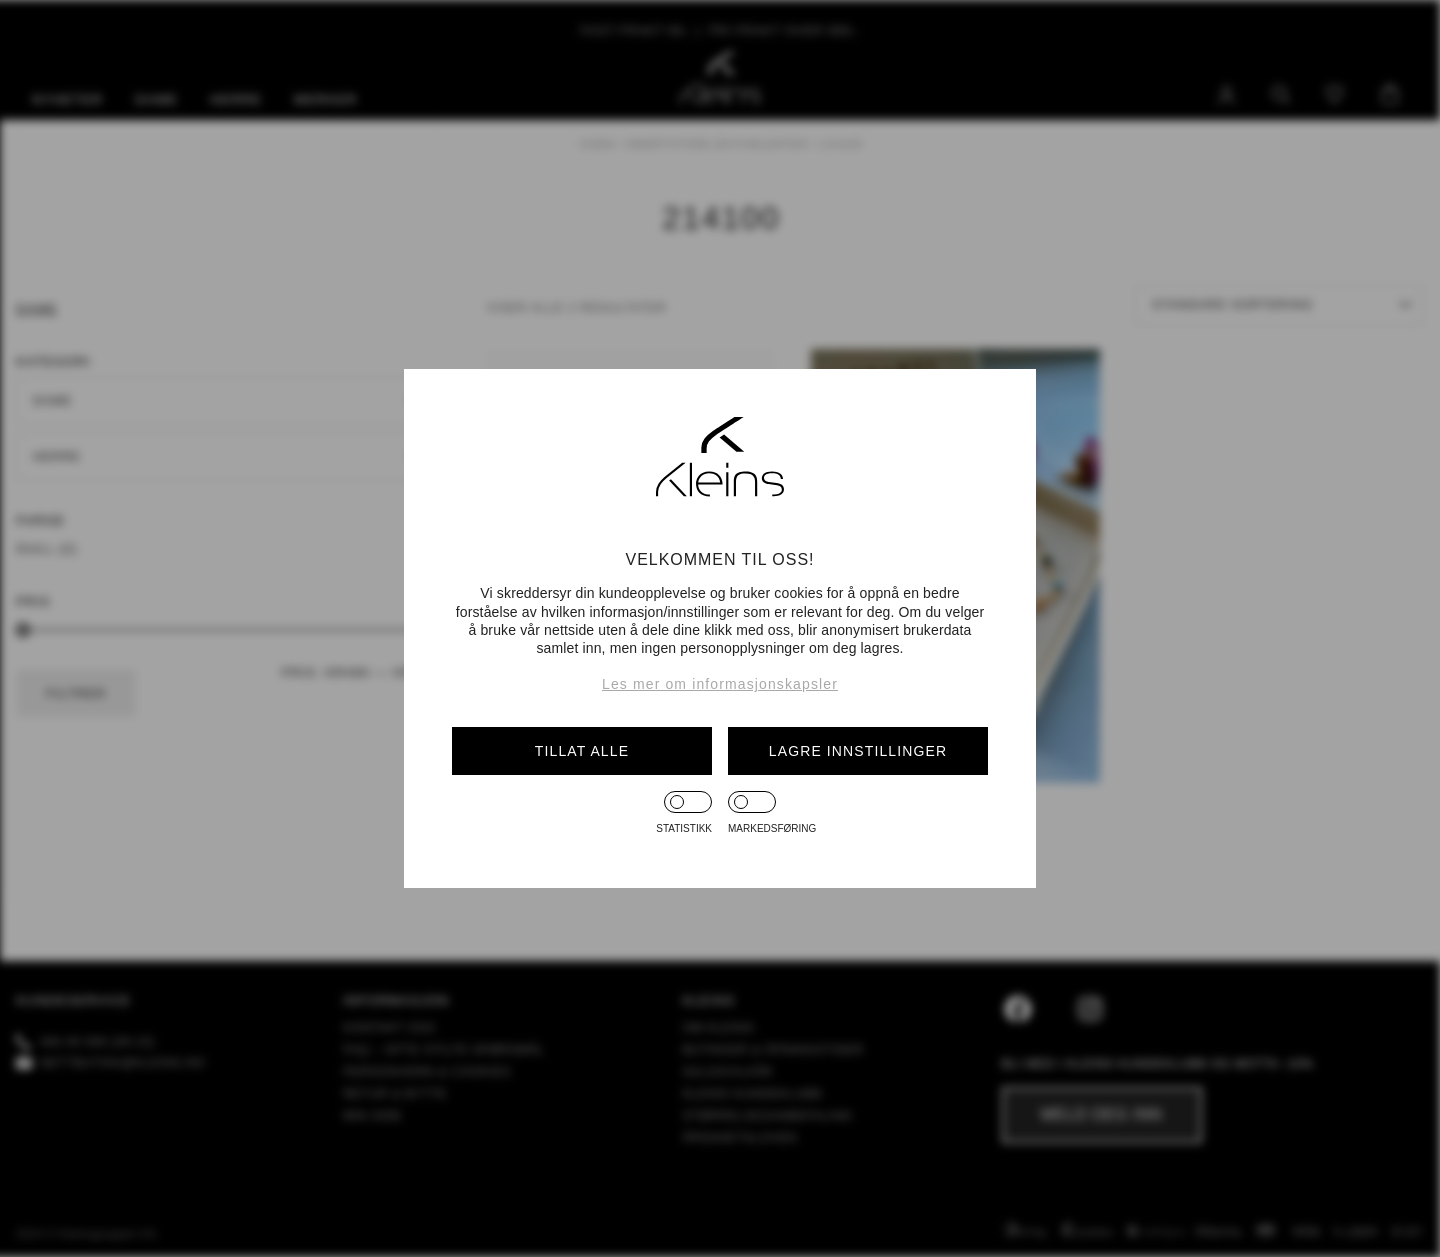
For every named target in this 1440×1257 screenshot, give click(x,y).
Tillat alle (582, 751)
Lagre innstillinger (858, 751)
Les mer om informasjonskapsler (720, 684)
